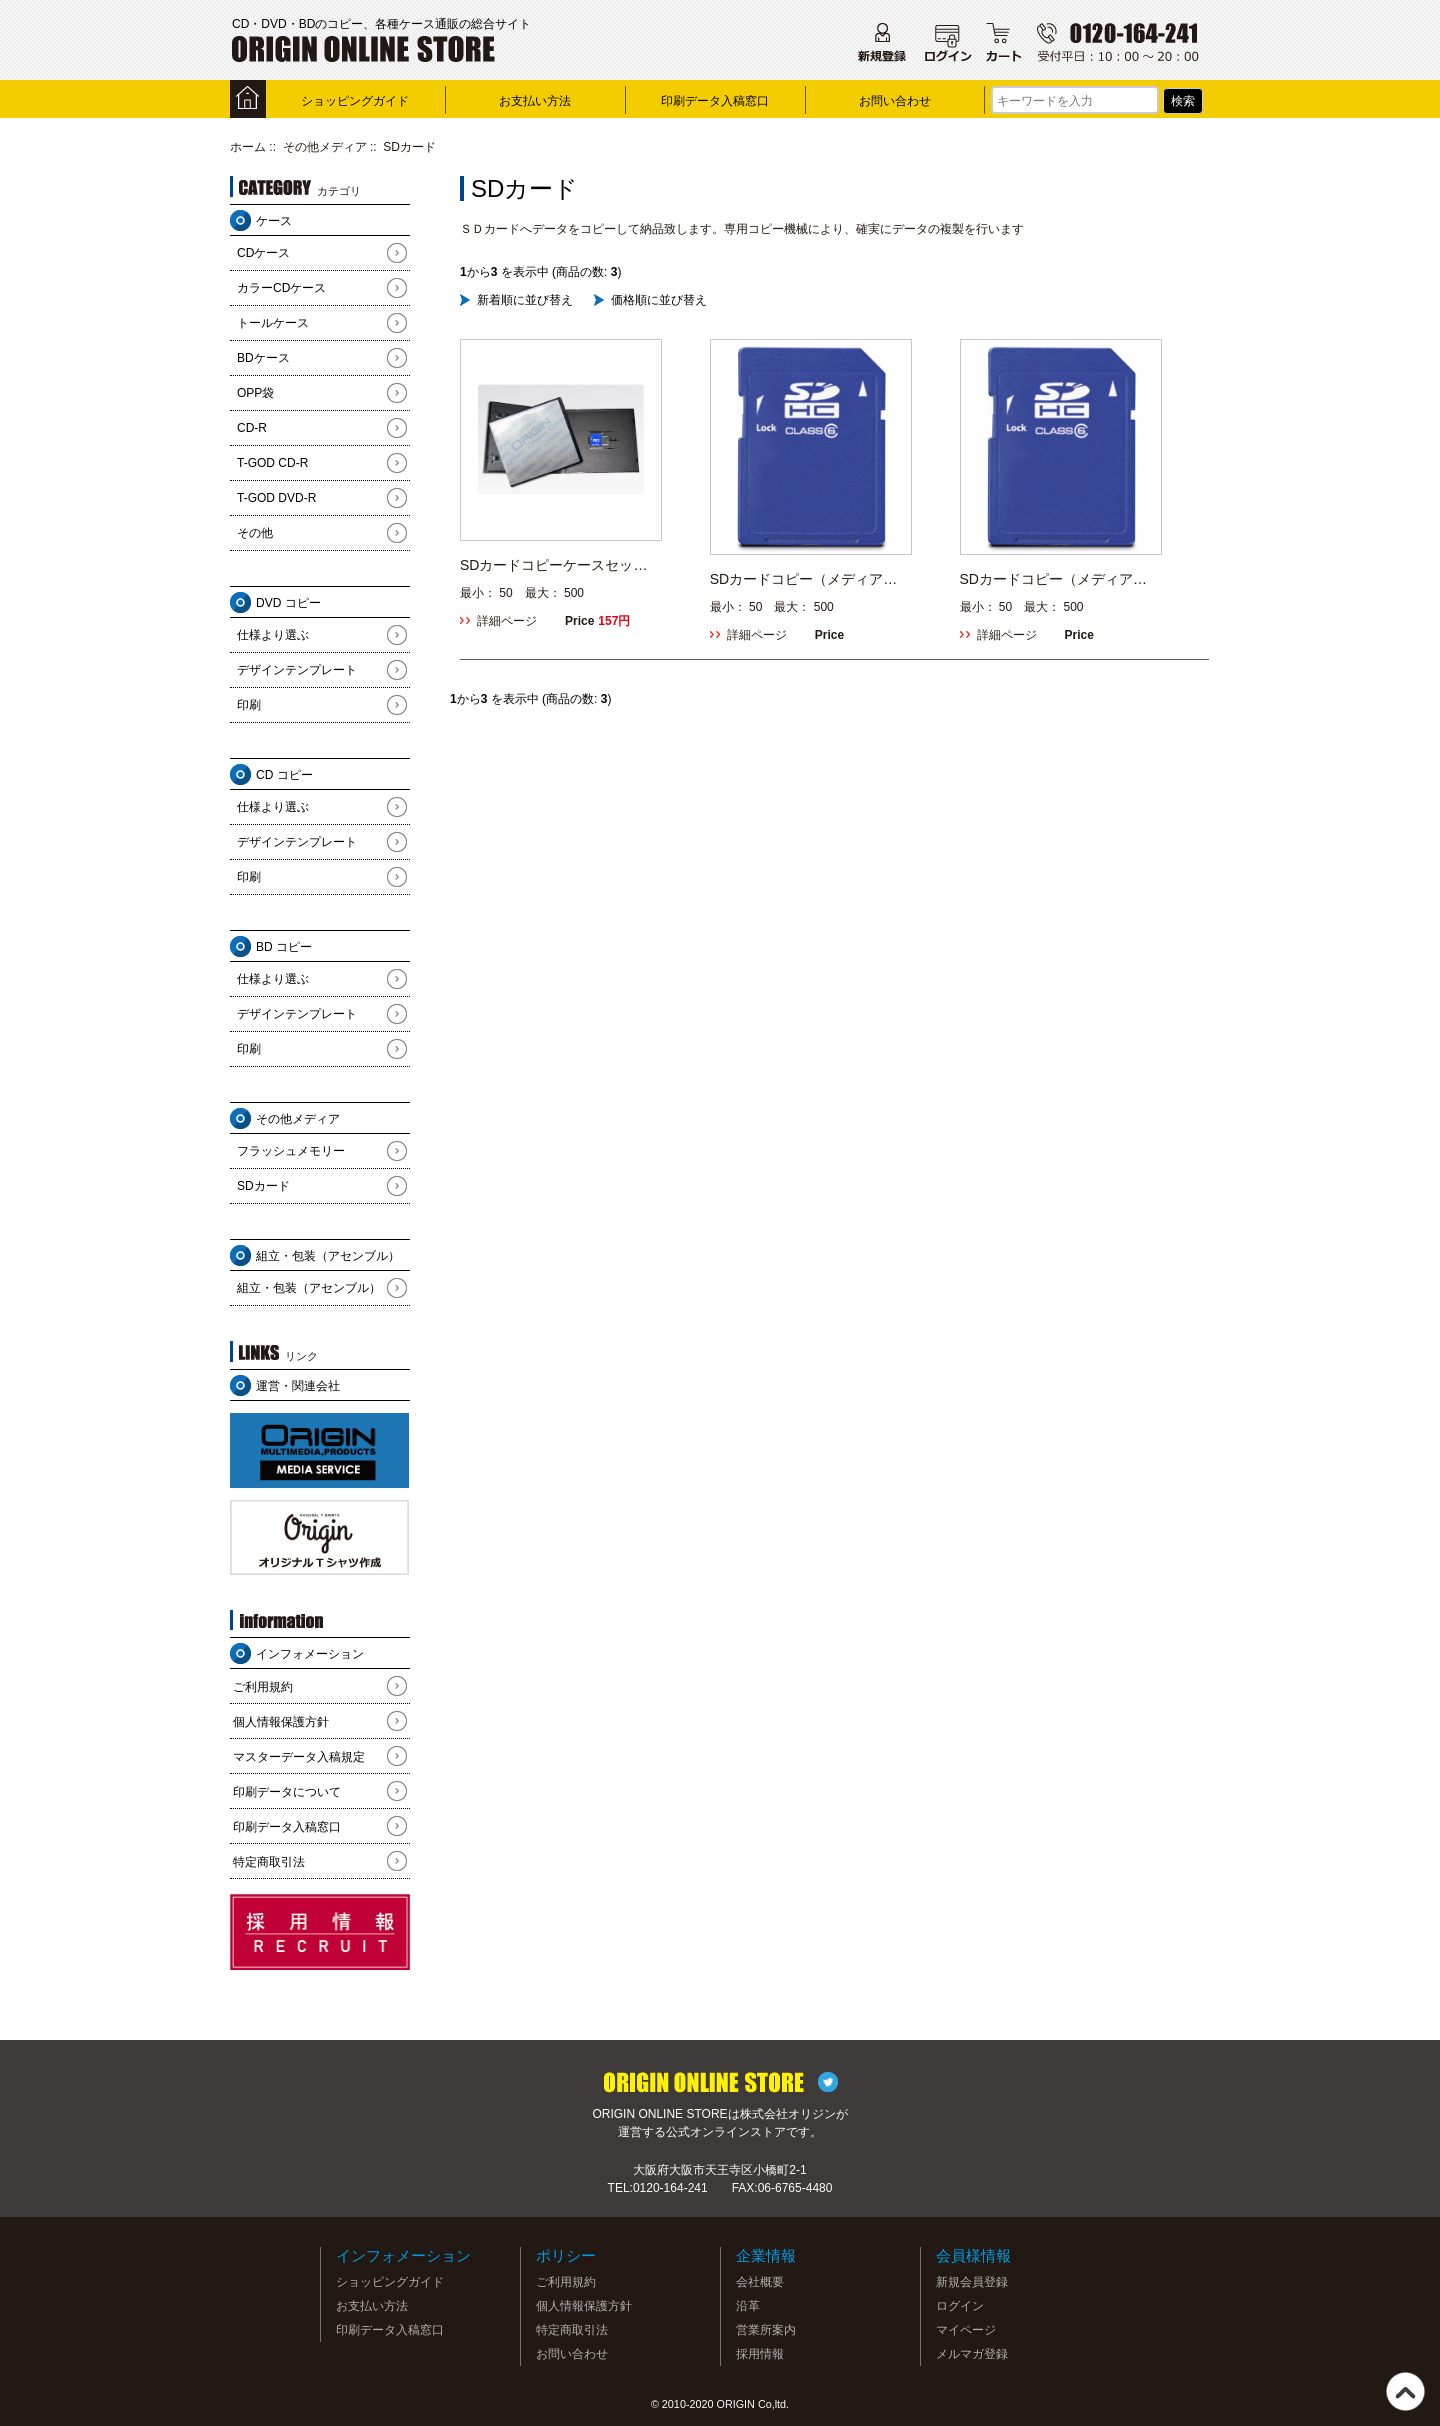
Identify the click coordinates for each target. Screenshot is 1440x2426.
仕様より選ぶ (273, 635)
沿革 (748, 2306)
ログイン (960, 2306)
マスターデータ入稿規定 (299, 1757)
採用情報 (760, 2354)
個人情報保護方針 (281, 1722)
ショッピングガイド (355, 101)
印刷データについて (287, 1792)
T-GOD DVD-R (276, 498)
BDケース (263, 358)
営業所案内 (766, 2330)
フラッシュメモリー (291, 1151)
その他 (255, 533)
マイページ (966, 2330)
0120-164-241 (670, 2188)
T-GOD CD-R (272, 463)
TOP (1405, 2391)
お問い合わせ (895, 101)
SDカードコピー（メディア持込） (803, 579)
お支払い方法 (535, 101)
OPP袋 (255, 393)
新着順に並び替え (525, 300)
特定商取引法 (269, 1862)
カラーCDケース (281, 288)
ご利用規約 (263, 1687)
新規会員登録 (972, 2282)
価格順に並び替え (659, 300)
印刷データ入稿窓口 (715, 101)
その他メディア (325, 147)
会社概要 (760, 2282)
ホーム (248, 147)
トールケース (273, 323)
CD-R (252, 428)
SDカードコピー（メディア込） (1046, 579)
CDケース (263, 253)
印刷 (249, 705)
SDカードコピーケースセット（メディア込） (553, 565)
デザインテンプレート (297, 670)
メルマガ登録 (972, 2354)
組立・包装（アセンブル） (309, 1288)
